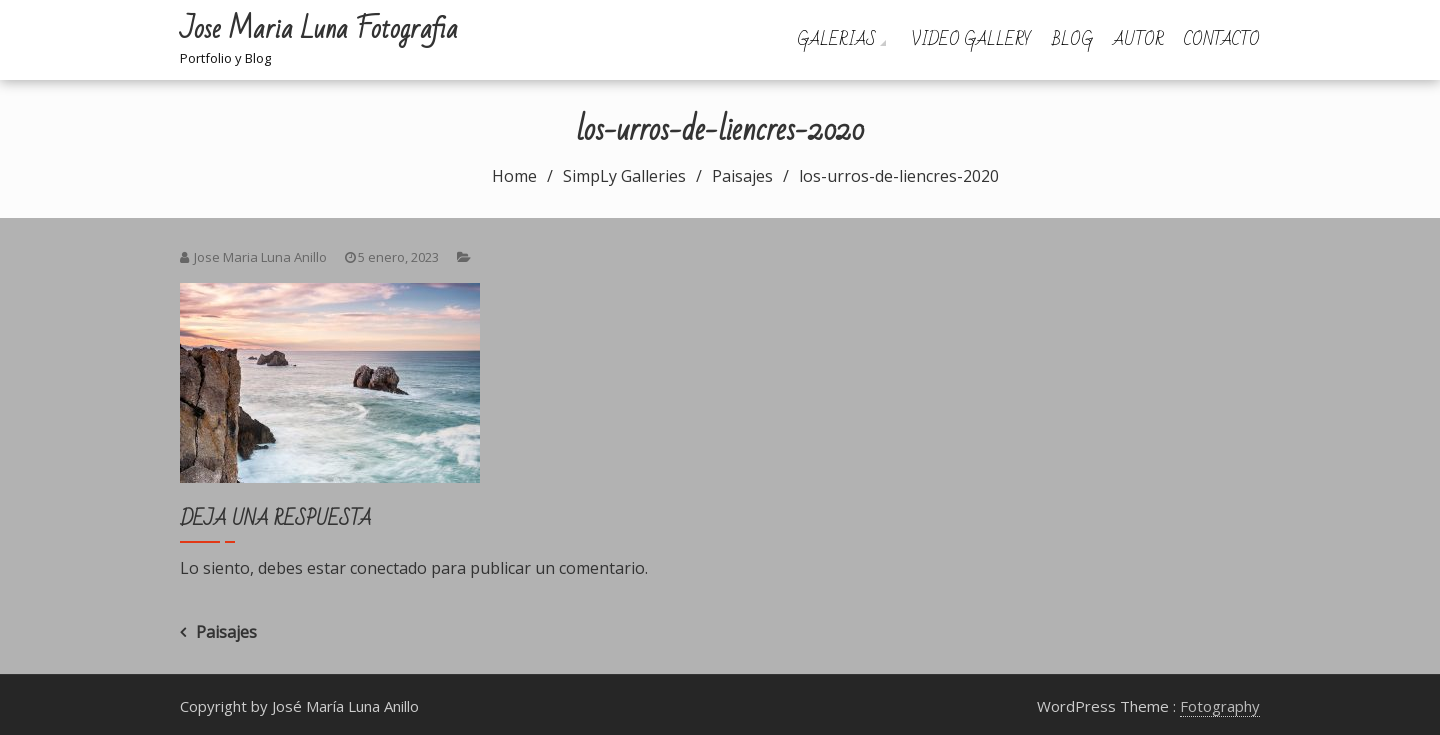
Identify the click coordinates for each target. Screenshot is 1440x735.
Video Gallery (971, 39)
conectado (388, 568)
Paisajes (226, 632)
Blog (1072, 39)
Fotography (1220, 706)
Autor (1138, 39)
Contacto (1222, 39)
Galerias (836, 39)
